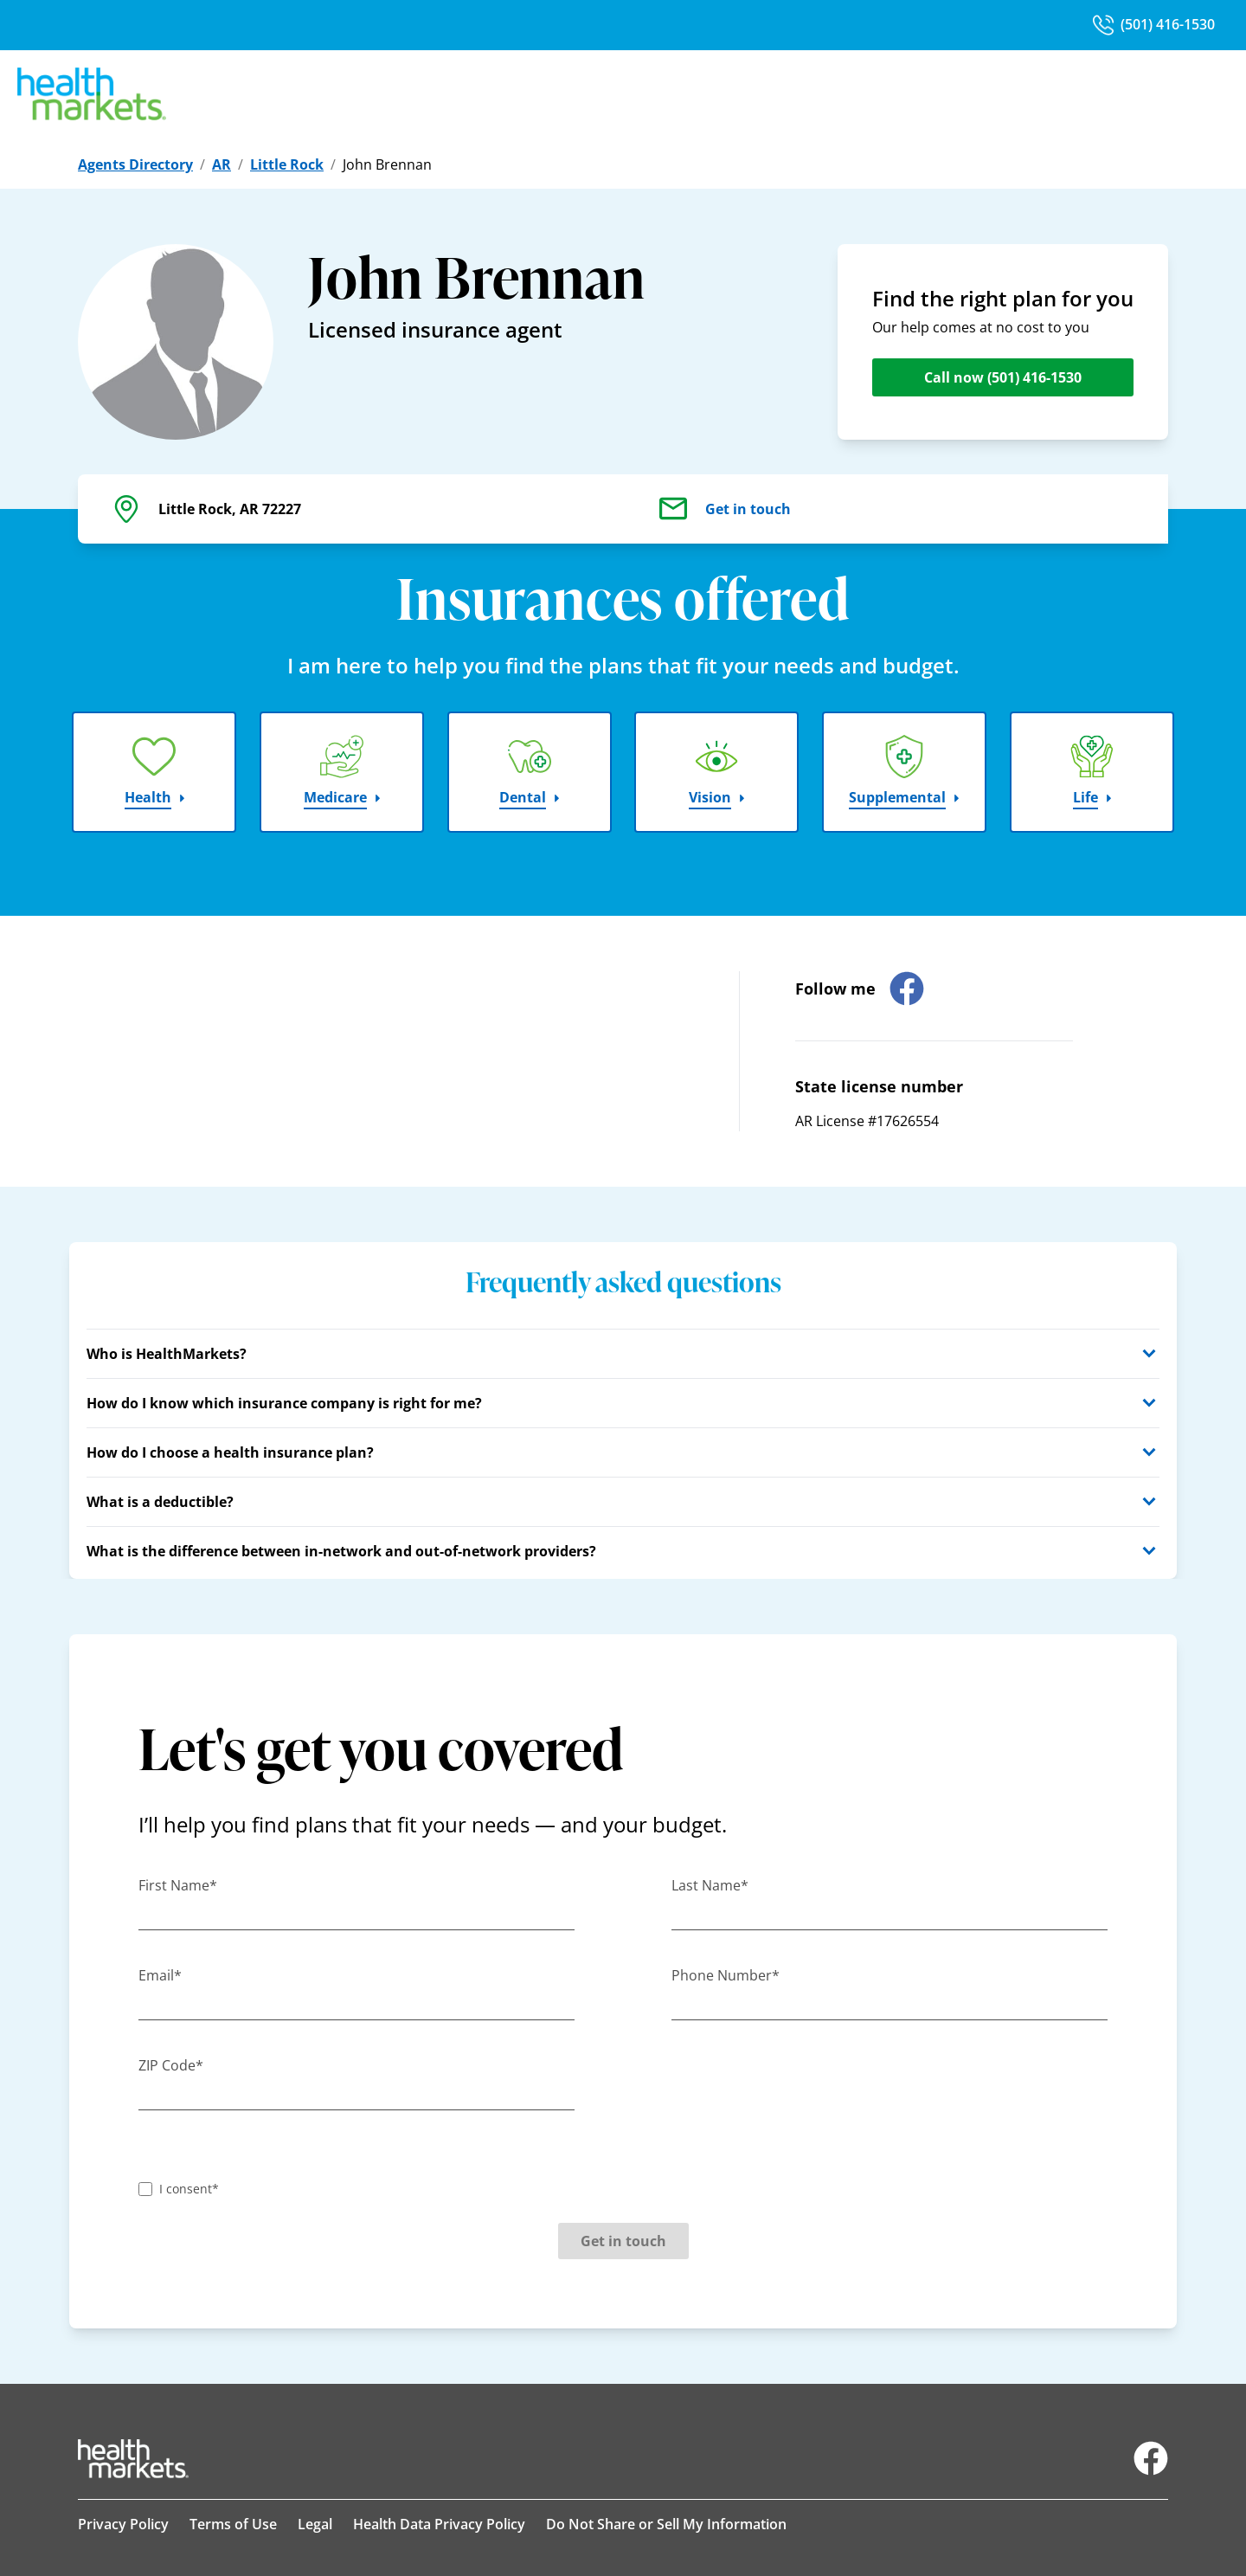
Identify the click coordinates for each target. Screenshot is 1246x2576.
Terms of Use (233, 2524)
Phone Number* (725, 1975)
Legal (315, 2524)
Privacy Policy (123, 2524)
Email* (160, 1975)
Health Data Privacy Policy (439, 2524)
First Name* (177, 1885)
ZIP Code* (170, 2065)
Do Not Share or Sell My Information (666, 2524)
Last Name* (709, 1885)
